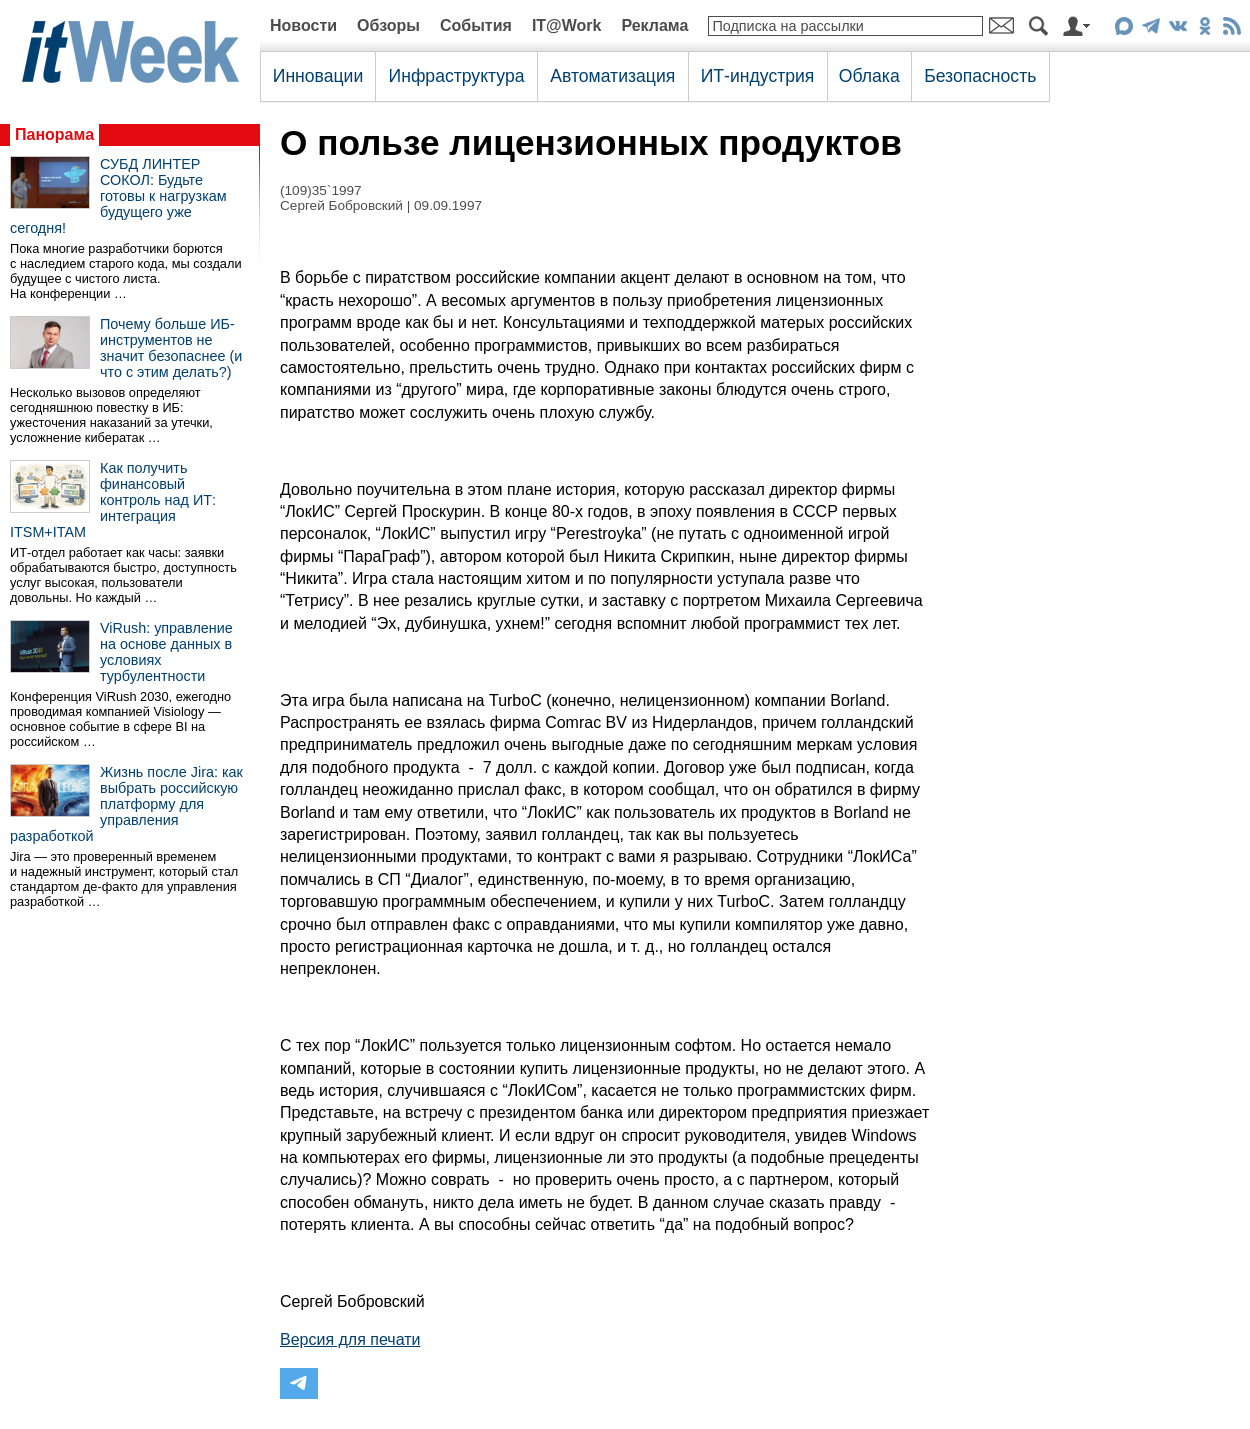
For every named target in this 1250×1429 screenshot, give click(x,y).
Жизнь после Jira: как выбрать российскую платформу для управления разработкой (126, 804)
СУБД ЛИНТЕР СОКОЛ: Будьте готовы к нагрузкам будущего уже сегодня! (118, 196)
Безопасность (980, 76)
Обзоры (388, 25)
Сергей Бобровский (341, 205)
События (476, 25)
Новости (303, 25)
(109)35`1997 (321, 190)
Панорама (54, 134)
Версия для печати (350, 1339)
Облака (869, 76)
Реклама (654, 25)
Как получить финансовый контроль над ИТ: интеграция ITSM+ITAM (113, 500)
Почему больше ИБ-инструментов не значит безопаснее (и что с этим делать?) (171, 348)
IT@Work (567, 25)
